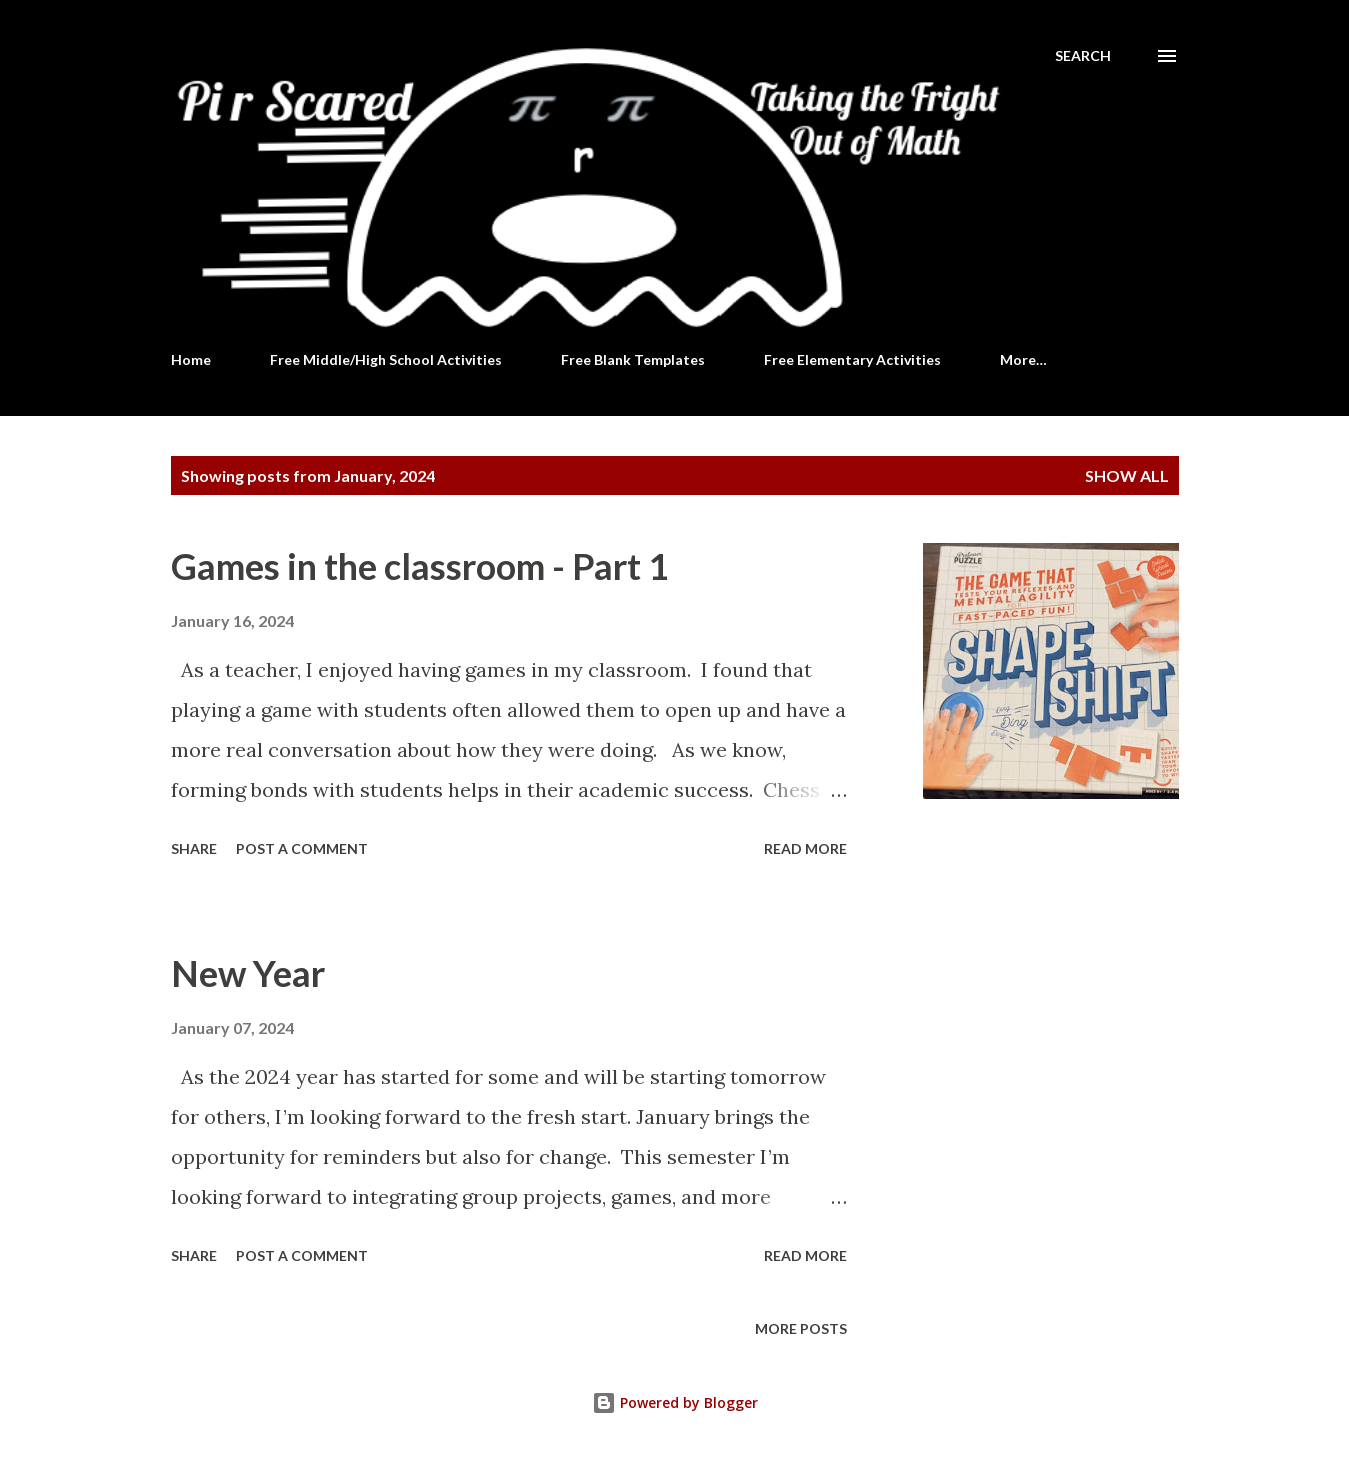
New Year (248, 973)
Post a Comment (302, 848)
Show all (1127, 475)
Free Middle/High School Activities (386, 359)
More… (1023, 359)
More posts (801, 1328)
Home (191, 359)
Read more (805, 848)
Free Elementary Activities (852, 359)
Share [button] (194, 848)
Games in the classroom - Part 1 (420, 566)
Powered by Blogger (675, 1402)
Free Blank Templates (633, 359)
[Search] (1083, 56)
